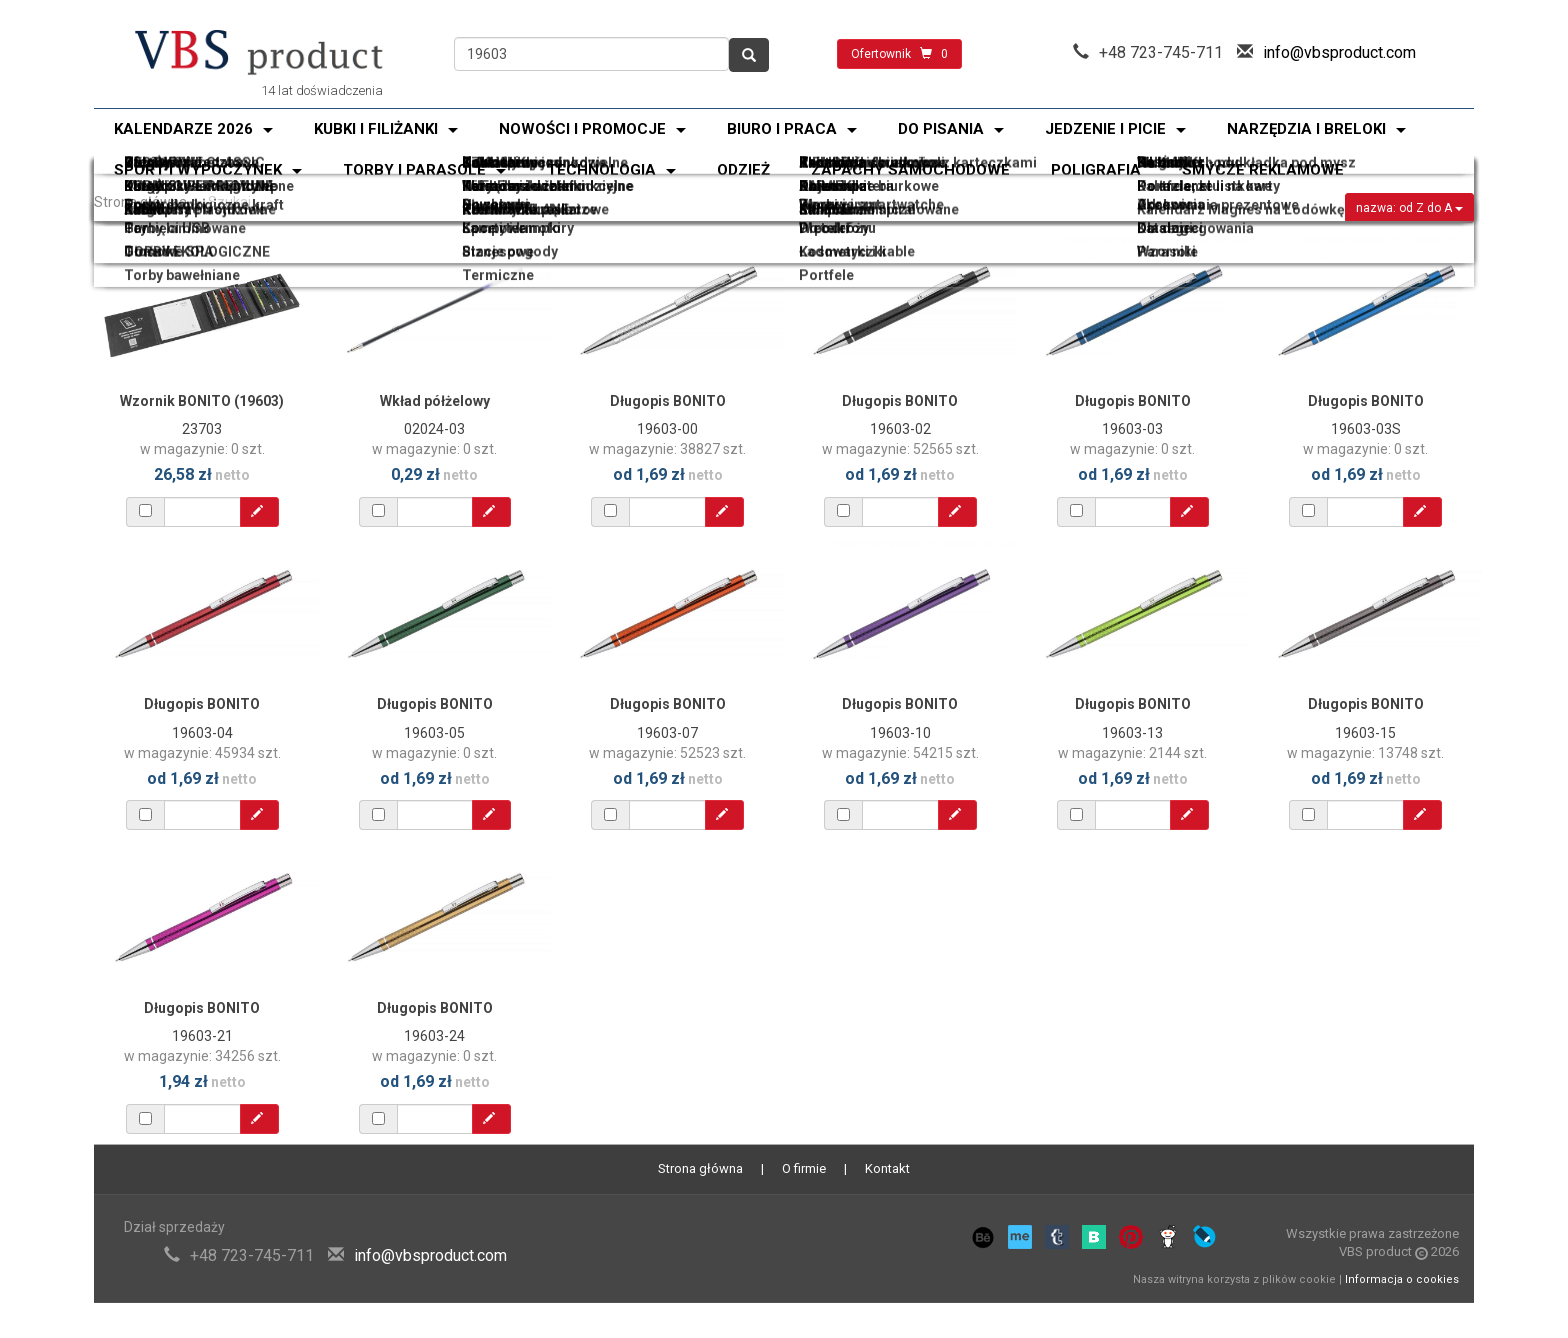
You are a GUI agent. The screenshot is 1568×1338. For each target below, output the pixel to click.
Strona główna (140, 202)
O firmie (804, 1168)
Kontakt (887, 1168)
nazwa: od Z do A (1409, 208)
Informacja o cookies (1402, 1279)
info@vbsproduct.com (1339, 52)
